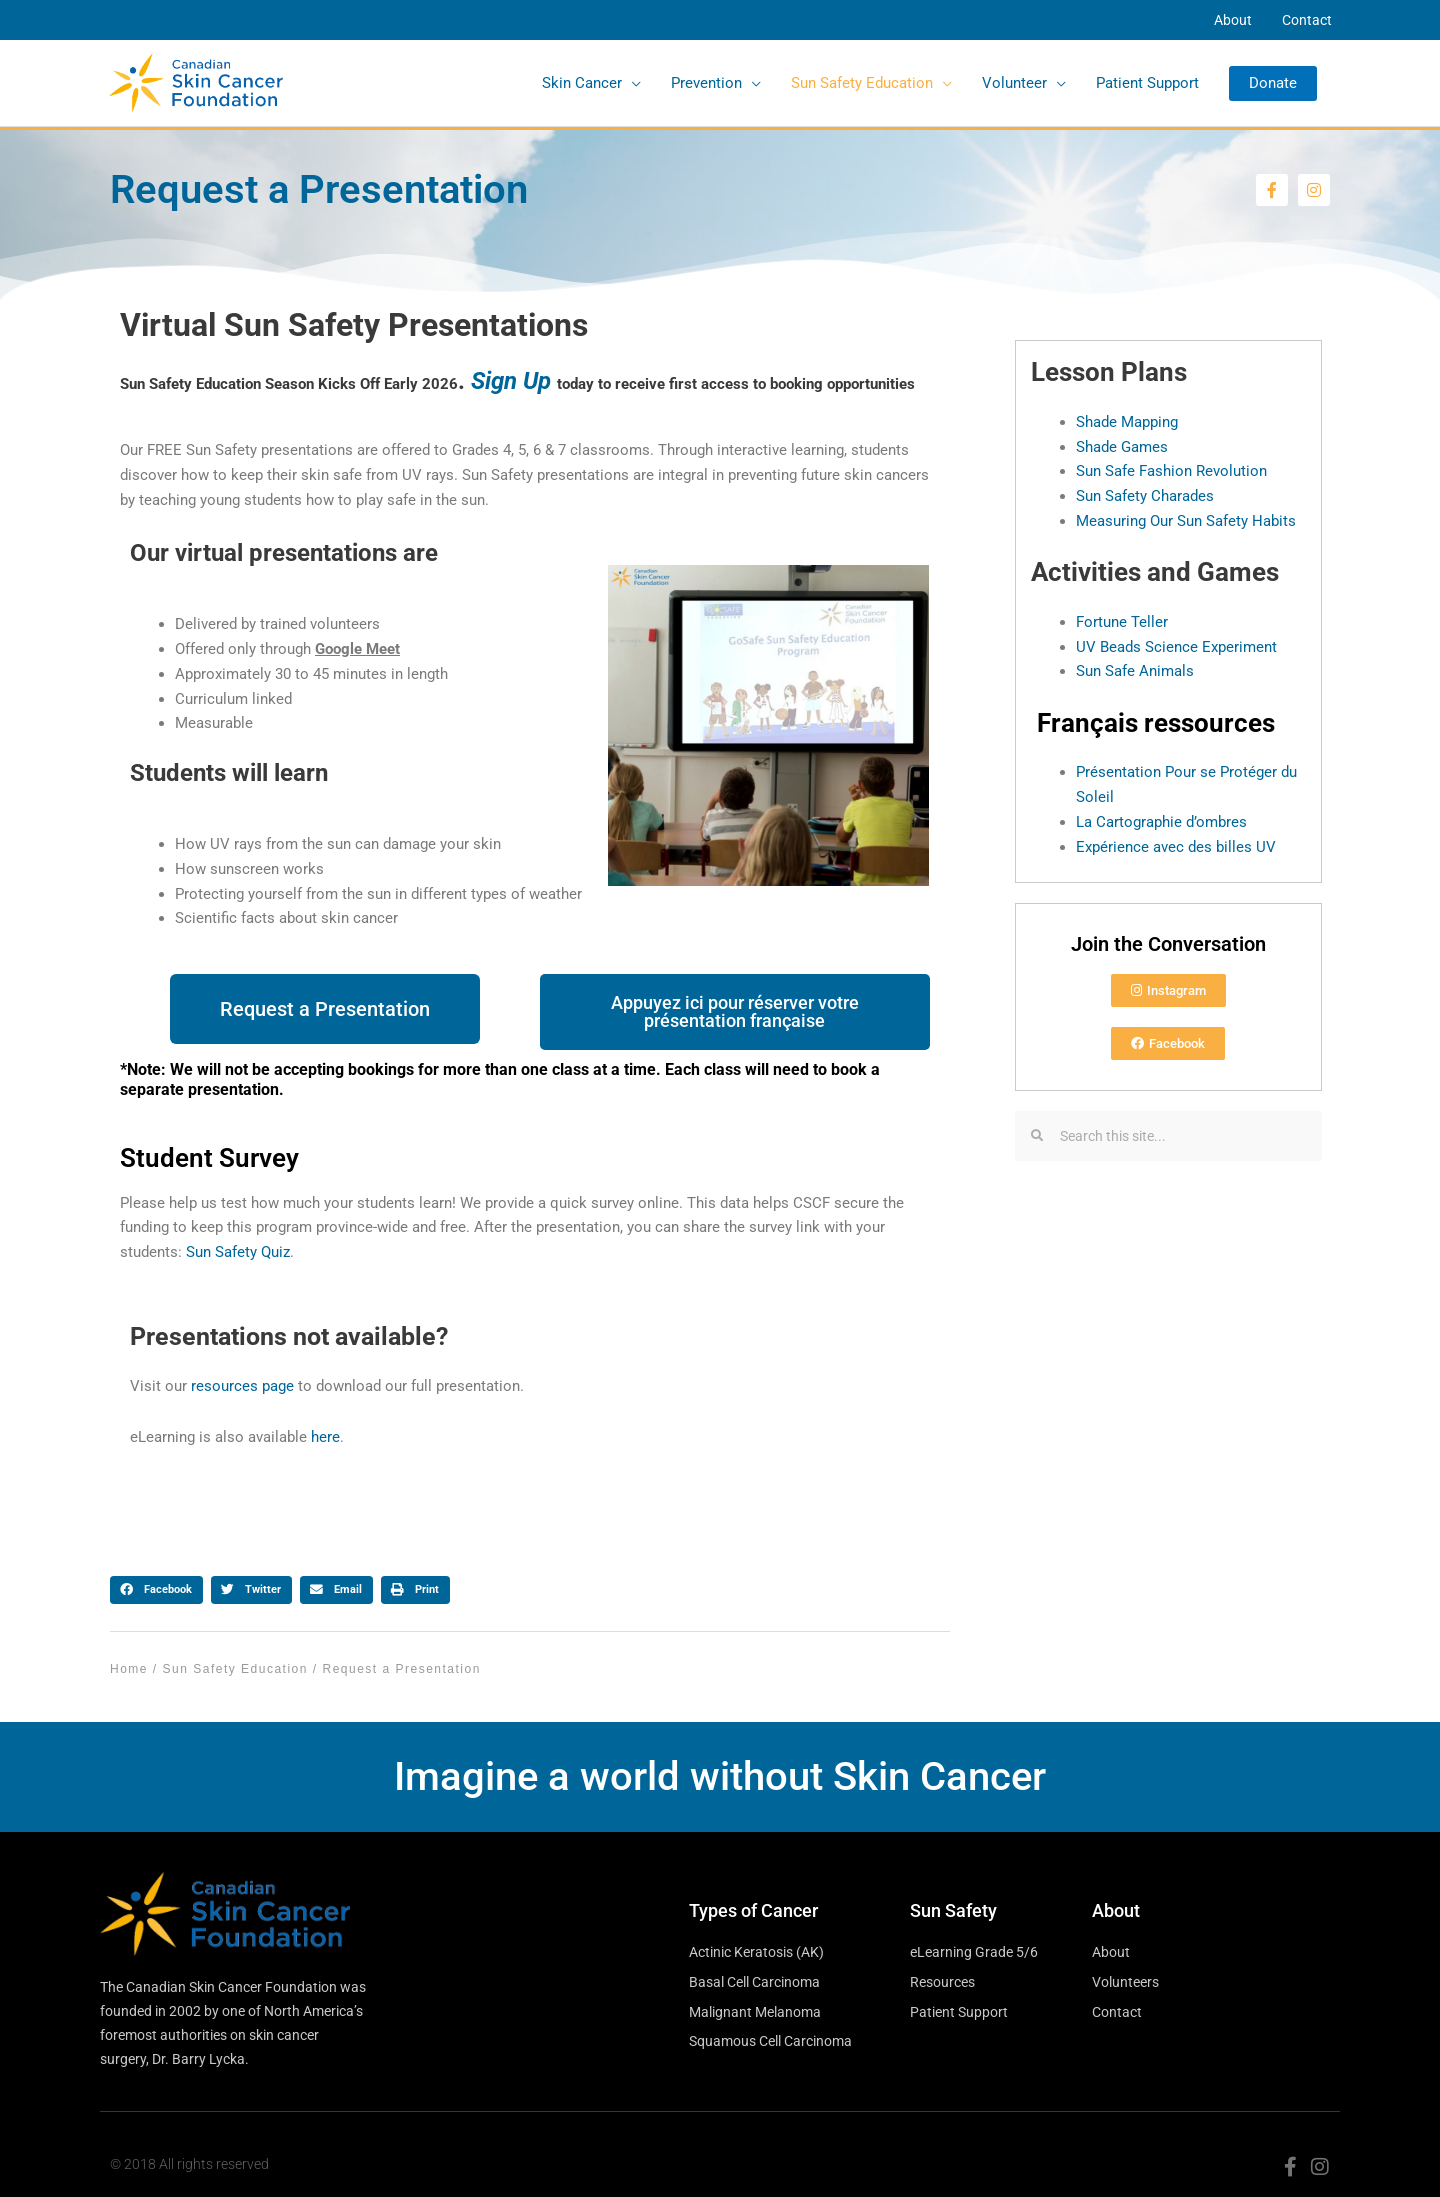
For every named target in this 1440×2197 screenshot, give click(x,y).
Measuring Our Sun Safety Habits (1186, 521)
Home (129, 1669)
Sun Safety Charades (1145, 496)
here (325, 1437)
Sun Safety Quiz (238, 1252)
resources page (242, 1386)
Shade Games (1122, 447)
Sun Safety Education (235, 1669)
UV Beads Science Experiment (1176, 647)
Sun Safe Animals (1135, 671)
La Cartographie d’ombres (1161, 822)
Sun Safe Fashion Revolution (1171, 471)
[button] (1273, 83)
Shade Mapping (1127, 422)
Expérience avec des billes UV (1176, 847)
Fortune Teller (1122, 622)
